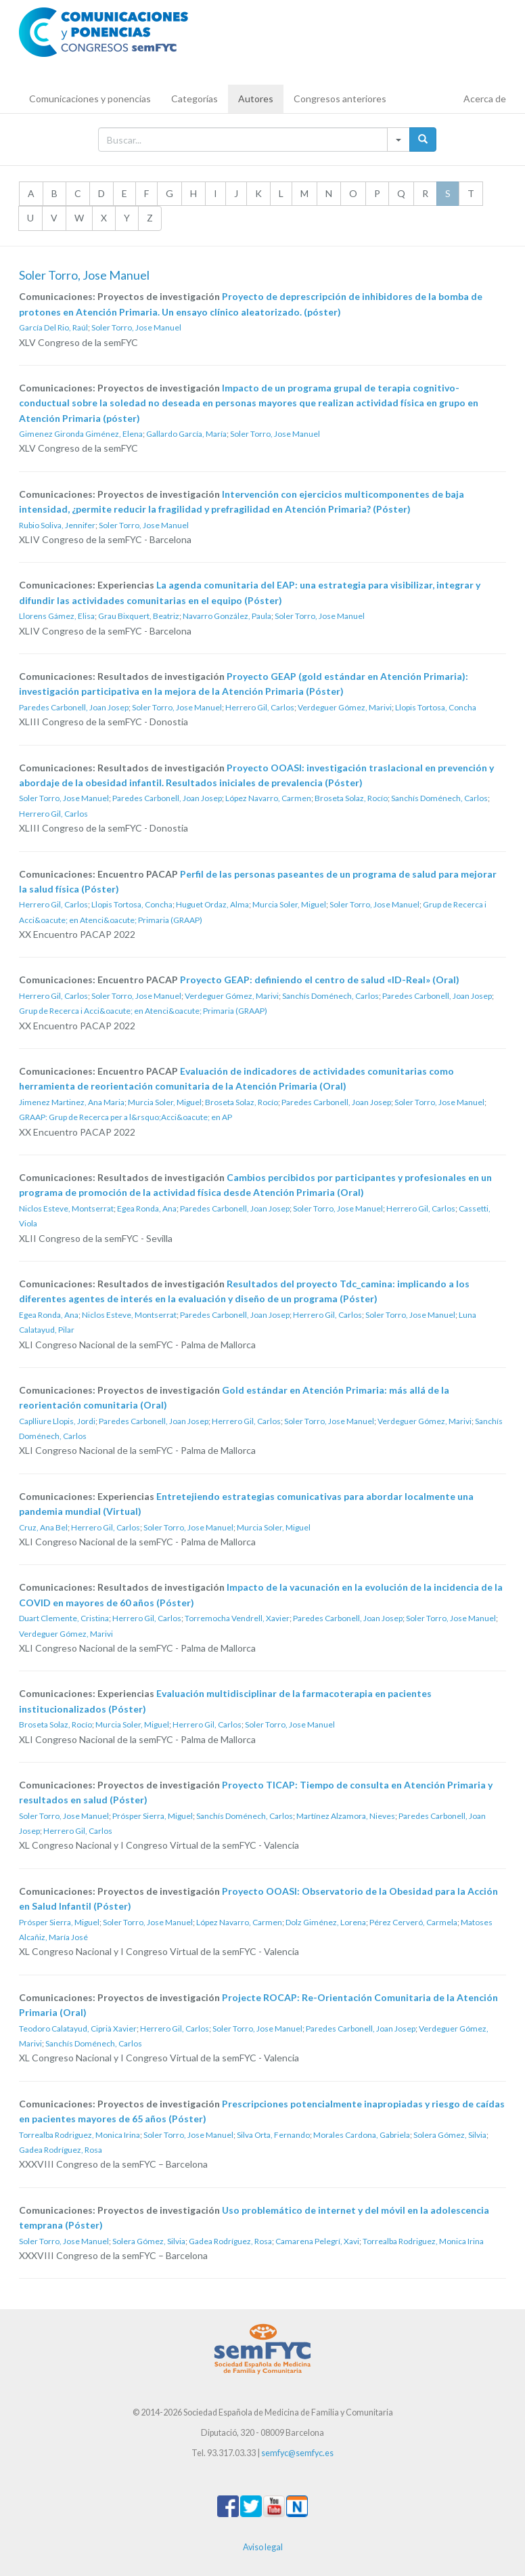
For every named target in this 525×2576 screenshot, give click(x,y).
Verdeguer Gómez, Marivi (345, 707)
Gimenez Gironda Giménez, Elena (81, 434)
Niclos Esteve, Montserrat (66, 1208)
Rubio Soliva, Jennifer (57, 525)
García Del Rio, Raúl (53, 327)
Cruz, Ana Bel (43, 1527)
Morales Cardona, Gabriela (361, 2135)
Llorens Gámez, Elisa (57, 616)
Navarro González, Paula (227, 616)
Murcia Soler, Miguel (289, 904)
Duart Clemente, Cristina (64, 1618)
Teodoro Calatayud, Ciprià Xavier (78, 2028)
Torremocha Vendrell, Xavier (237, 1618)
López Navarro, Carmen (268, 798)
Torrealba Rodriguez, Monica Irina (79, 2135)
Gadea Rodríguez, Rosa (60, 2150)
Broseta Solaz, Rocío (351, 798)
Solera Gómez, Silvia (449, 2135)
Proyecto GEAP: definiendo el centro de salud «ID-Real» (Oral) (319, 979)
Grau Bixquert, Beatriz (138, 616)
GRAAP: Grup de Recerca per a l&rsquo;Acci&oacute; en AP (125, 1117)
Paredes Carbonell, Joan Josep (74, 707)
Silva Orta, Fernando (273, 2135)
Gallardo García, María (186, 434)
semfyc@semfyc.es (297, 2453)
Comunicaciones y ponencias (90, 98)
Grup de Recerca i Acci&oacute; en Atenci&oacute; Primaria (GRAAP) (143, 1011)
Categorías (194, 98)
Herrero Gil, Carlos (259, 707)
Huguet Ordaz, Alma (212, 904)
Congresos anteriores (340, 98)
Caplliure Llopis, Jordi (57, 1421)
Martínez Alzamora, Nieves (345, 1816)
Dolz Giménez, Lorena (326, 1922)
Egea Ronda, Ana (147, 1208)
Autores (255, 98)
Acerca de (484, 98)
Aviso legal (263, 2547)
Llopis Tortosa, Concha (435, 707)
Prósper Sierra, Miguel (152, 1816)
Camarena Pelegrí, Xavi (317, 2241)
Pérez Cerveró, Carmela (413, 1922)
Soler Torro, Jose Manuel (136, 327)
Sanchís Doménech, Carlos (439, 798)
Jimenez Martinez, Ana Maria (71, 1102)
